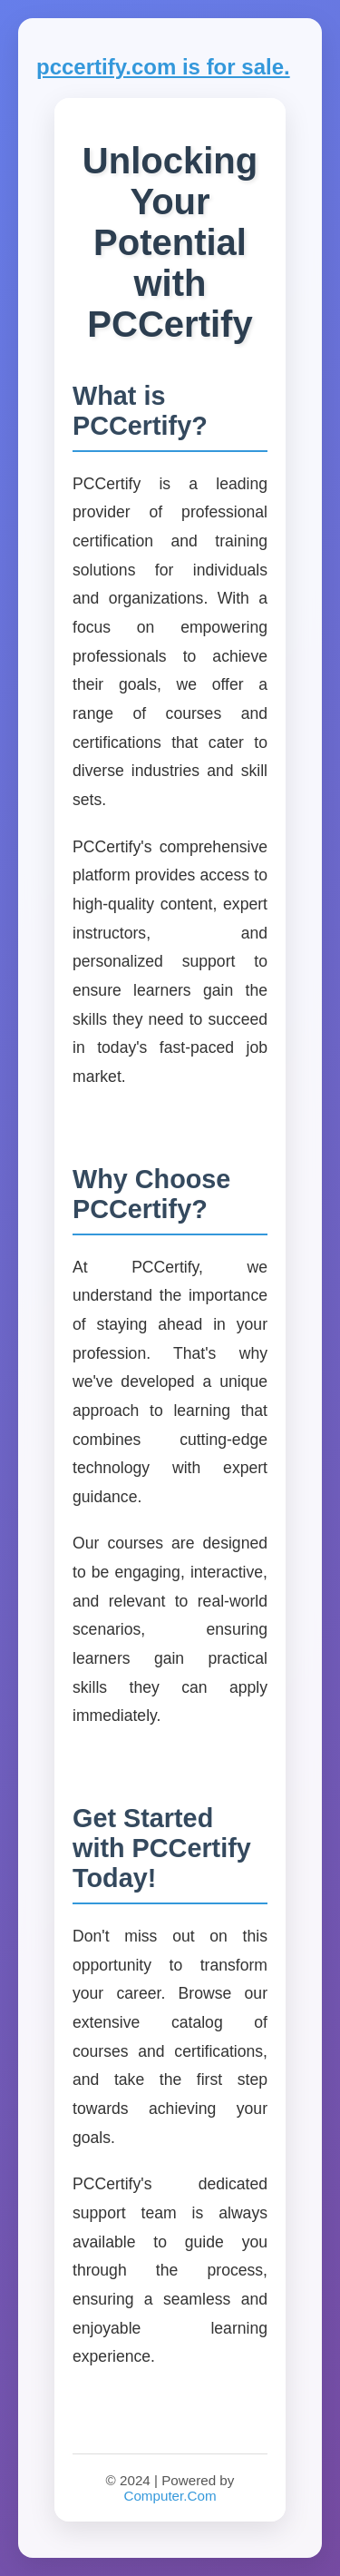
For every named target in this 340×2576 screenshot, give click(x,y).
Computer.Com (169, 2495)
